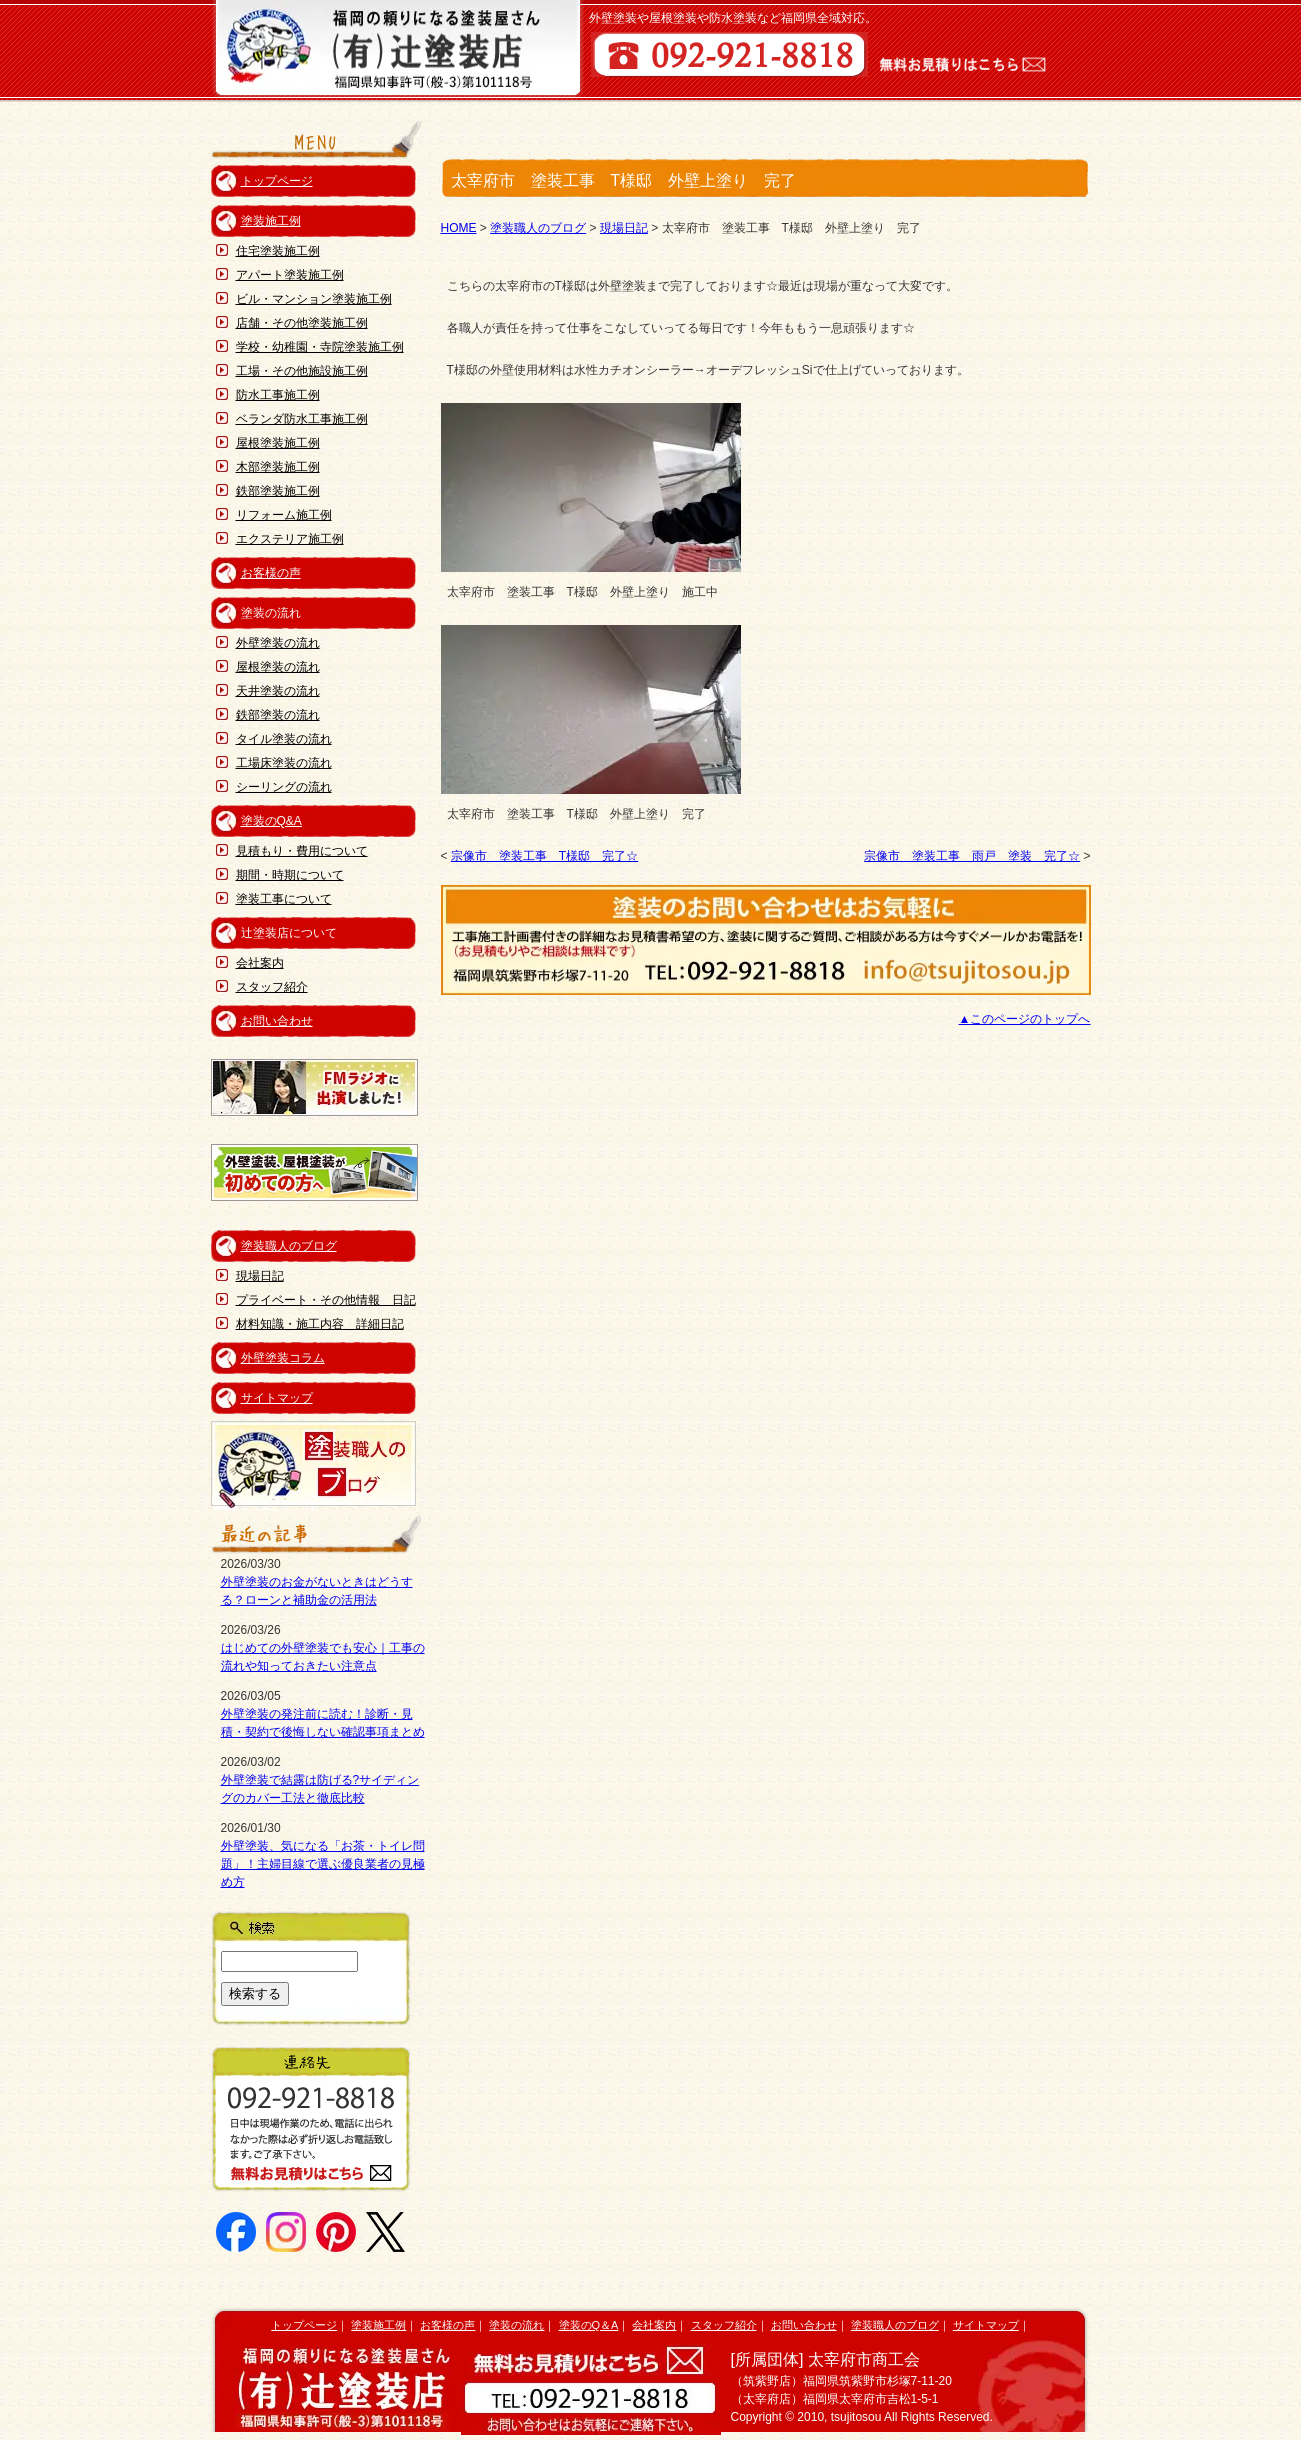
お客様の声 (271, 573)
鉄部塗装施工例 (278, 491)
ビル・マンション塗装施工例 (314, 299)
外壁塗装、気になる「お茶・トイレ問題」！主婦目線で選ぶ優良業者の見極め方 (323, 1864)
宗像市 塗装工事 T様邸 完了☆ (544, 856)
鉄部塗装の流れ (278, 715)
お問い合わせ (277, 1021)
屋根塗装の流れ (278, 667)
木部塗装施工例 (278, 467)
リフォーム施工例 (284, 515)
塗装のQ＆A (589, 2325)
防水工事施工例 (278, 395)
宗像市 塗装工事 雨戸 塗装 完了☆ (972, 856)
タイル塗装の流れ (284, 739)
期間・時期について (290, 875)
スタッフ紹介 (272, 987)
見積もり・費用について (302, 851)
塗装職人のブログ (289, 1246)
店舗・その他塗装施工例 (302, 323)
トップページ (277, 181)
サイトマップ (277, 1398)
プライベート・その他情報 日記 (326, 1300)
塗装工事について (284, 899)
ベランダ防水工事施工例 (302, 419)
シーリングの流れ (284, 787)
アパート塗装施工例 (290, 275)
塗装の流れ (516, 2325)
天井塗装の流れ (278, 691)
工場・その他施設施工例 (302, 371)
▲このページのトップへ (1025, 1019)
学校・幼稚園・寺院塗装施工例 (320, 347)
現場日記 (260, 1276)
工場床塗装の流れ (284, 763)
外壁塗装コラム (283, 1358)
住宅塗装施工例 (278, 251)
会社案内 (260, 963)
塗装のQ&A (271, 821)
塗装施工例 (271, 221)
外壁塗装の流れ (278, 643)
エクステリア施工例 (290, 539)
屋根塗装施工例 (278, 443)
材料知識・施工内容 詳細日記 (320, 1324)
